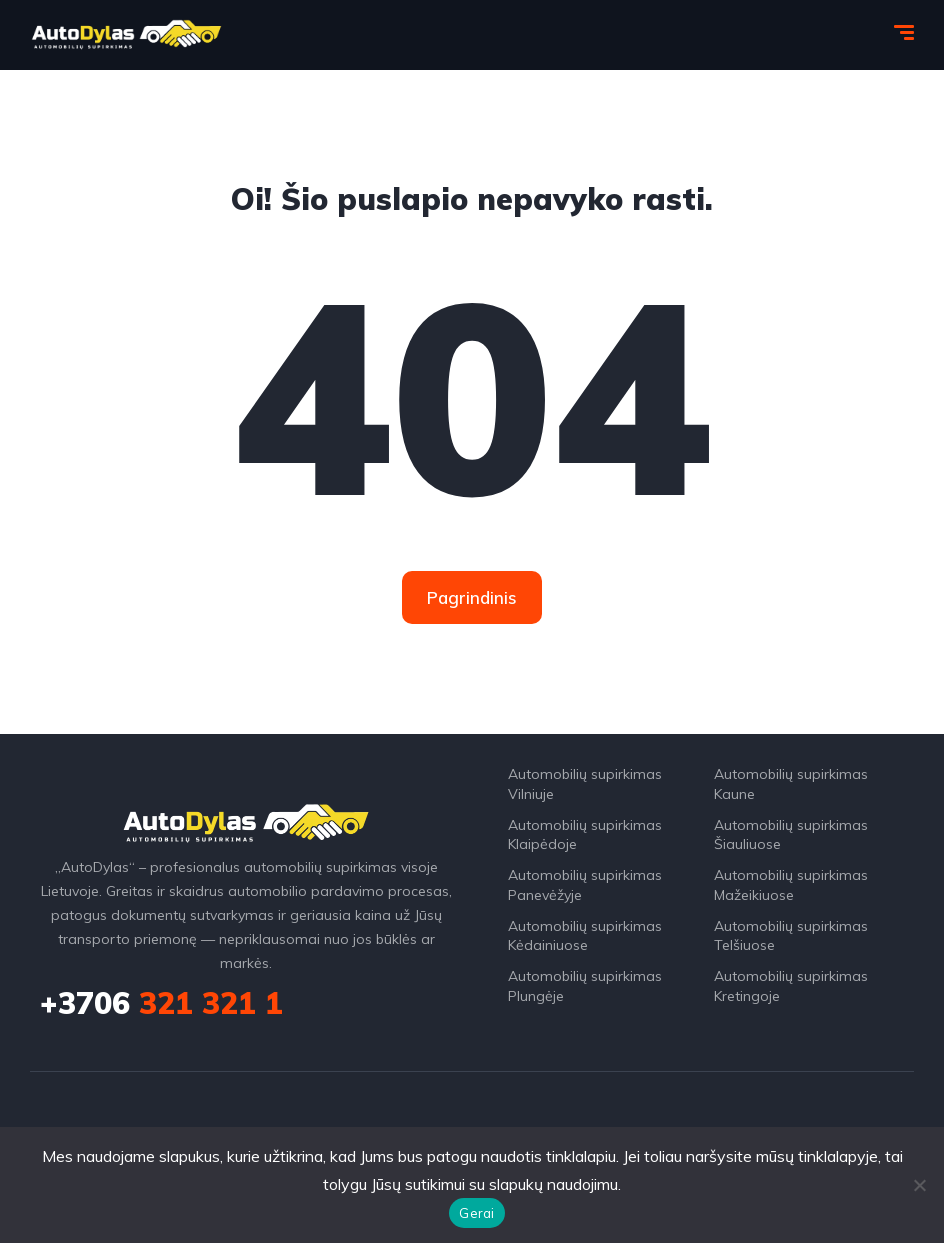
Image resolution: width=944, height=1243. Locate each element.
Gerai (476, 1213)
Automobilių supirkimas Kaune (791, 784)
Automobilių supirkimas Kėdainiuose (585, 936)
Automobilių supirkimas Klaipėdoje (585, 835)
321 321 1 (161, 1003)
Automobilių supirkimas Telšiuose (791, 936)
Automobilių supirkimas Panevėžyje (585, 885)
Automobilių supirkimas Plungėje (585, 986)
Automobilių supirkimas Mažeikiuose (791, 885)
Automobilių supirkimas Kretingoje (791, 986)
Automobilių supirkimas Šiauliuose (791, 835)
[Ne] (919, 1185)
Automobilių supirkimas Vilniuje (585, 784)
